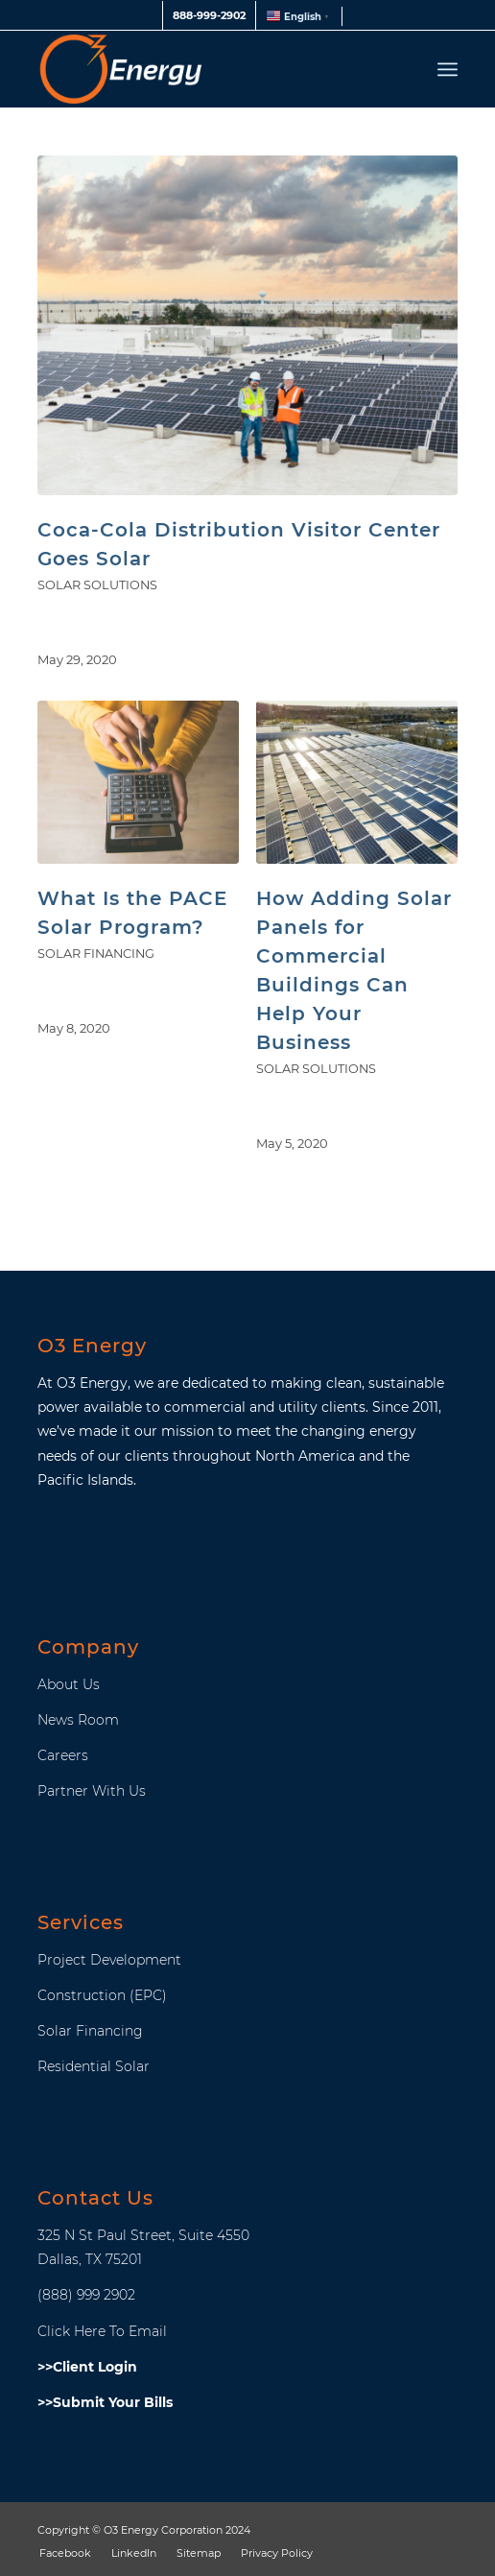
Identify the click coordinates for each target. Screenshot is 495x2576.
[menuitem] (209, 16)
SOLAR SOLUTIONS (97, 585)
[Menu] (447, 69)
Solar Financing (95, 953)
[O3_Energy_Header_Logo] (205, 69)
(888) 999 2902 (86, 2294)
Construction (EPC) (102, 1995)
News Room (78, 1720)
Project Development (109, 1959)
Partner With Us (91, 1791)
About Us (68, 1684)
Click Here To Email (102, 2331)
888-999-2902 (209, 15)
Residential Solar (93, 2066)
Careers (62, 1755)
